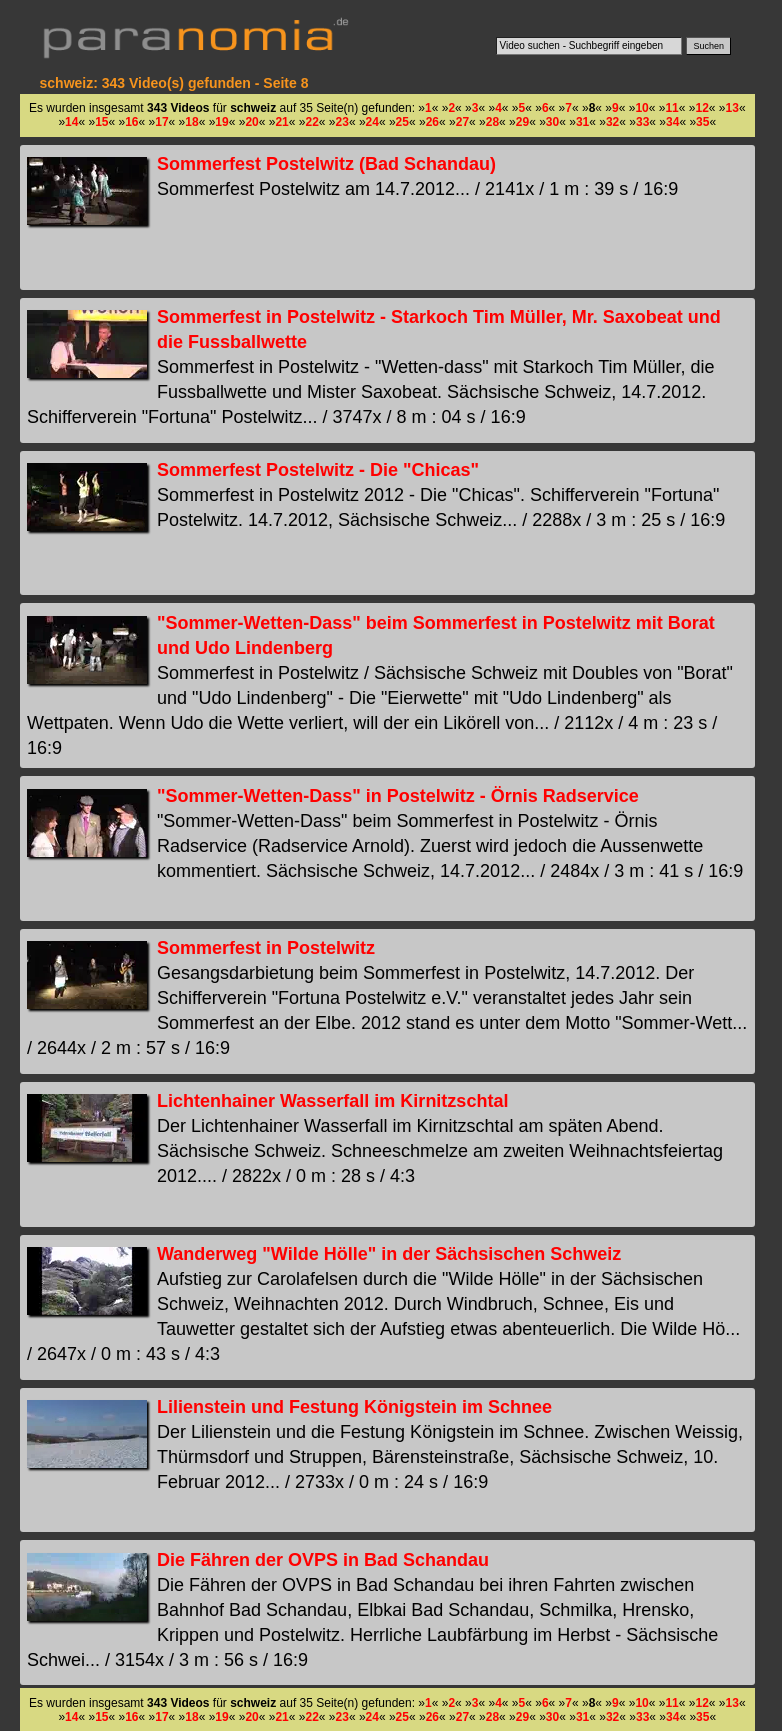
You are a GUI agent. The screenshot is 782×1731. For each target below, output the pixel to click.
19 (221, 122)
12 (701, 108)
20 (251, 122)
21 (281, 122)
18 (191, 122)
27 (462, 122)
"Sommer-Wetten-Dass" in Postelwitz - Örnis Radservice (398, 796)
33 (642, 122)
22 (311, 122)
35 (702, 122)
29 (522, 122)
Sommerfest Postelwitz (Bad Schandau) (326, 164)
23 (342, 122)
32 (612, 122)
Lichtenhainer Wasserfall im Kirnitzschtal (332, 1101)
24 (372, 122)
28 (492, 122)
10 (641, 108)
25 (402, 122)
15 (101, 122)
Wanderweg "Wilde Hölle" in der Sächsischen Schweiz (389, 1254)
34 (672, 122)
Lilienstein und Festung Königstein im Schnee (354, 1407)
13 (732, 108)
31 (582, 122)
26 (432, 122)
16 (131, 122)
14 (71, 122)
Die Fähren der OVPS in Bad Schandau (323, 1560)
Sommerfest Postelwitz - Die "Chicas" (318, 470)
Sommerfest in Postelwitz (266, 948)
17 (161, 122)
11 (671, 108)
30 (552, 122)
